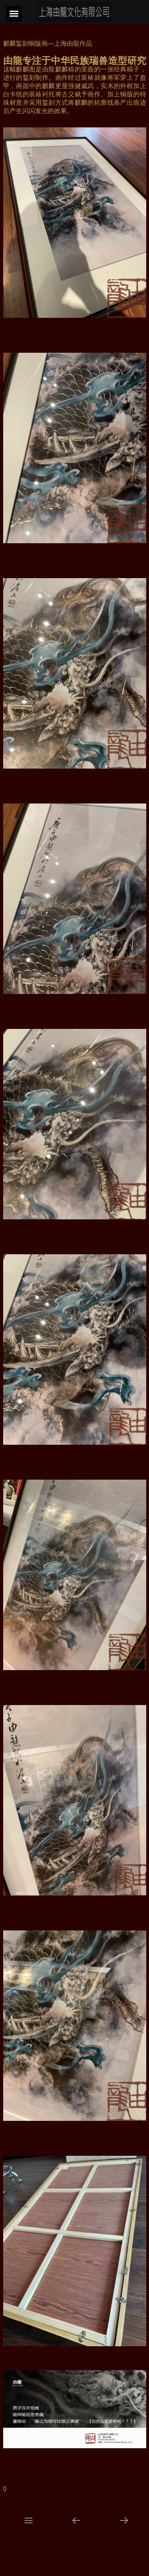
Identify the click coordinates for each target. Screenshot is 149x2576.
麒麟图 (25, 69)
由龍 (12, 60)
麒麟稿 (65, 69)
